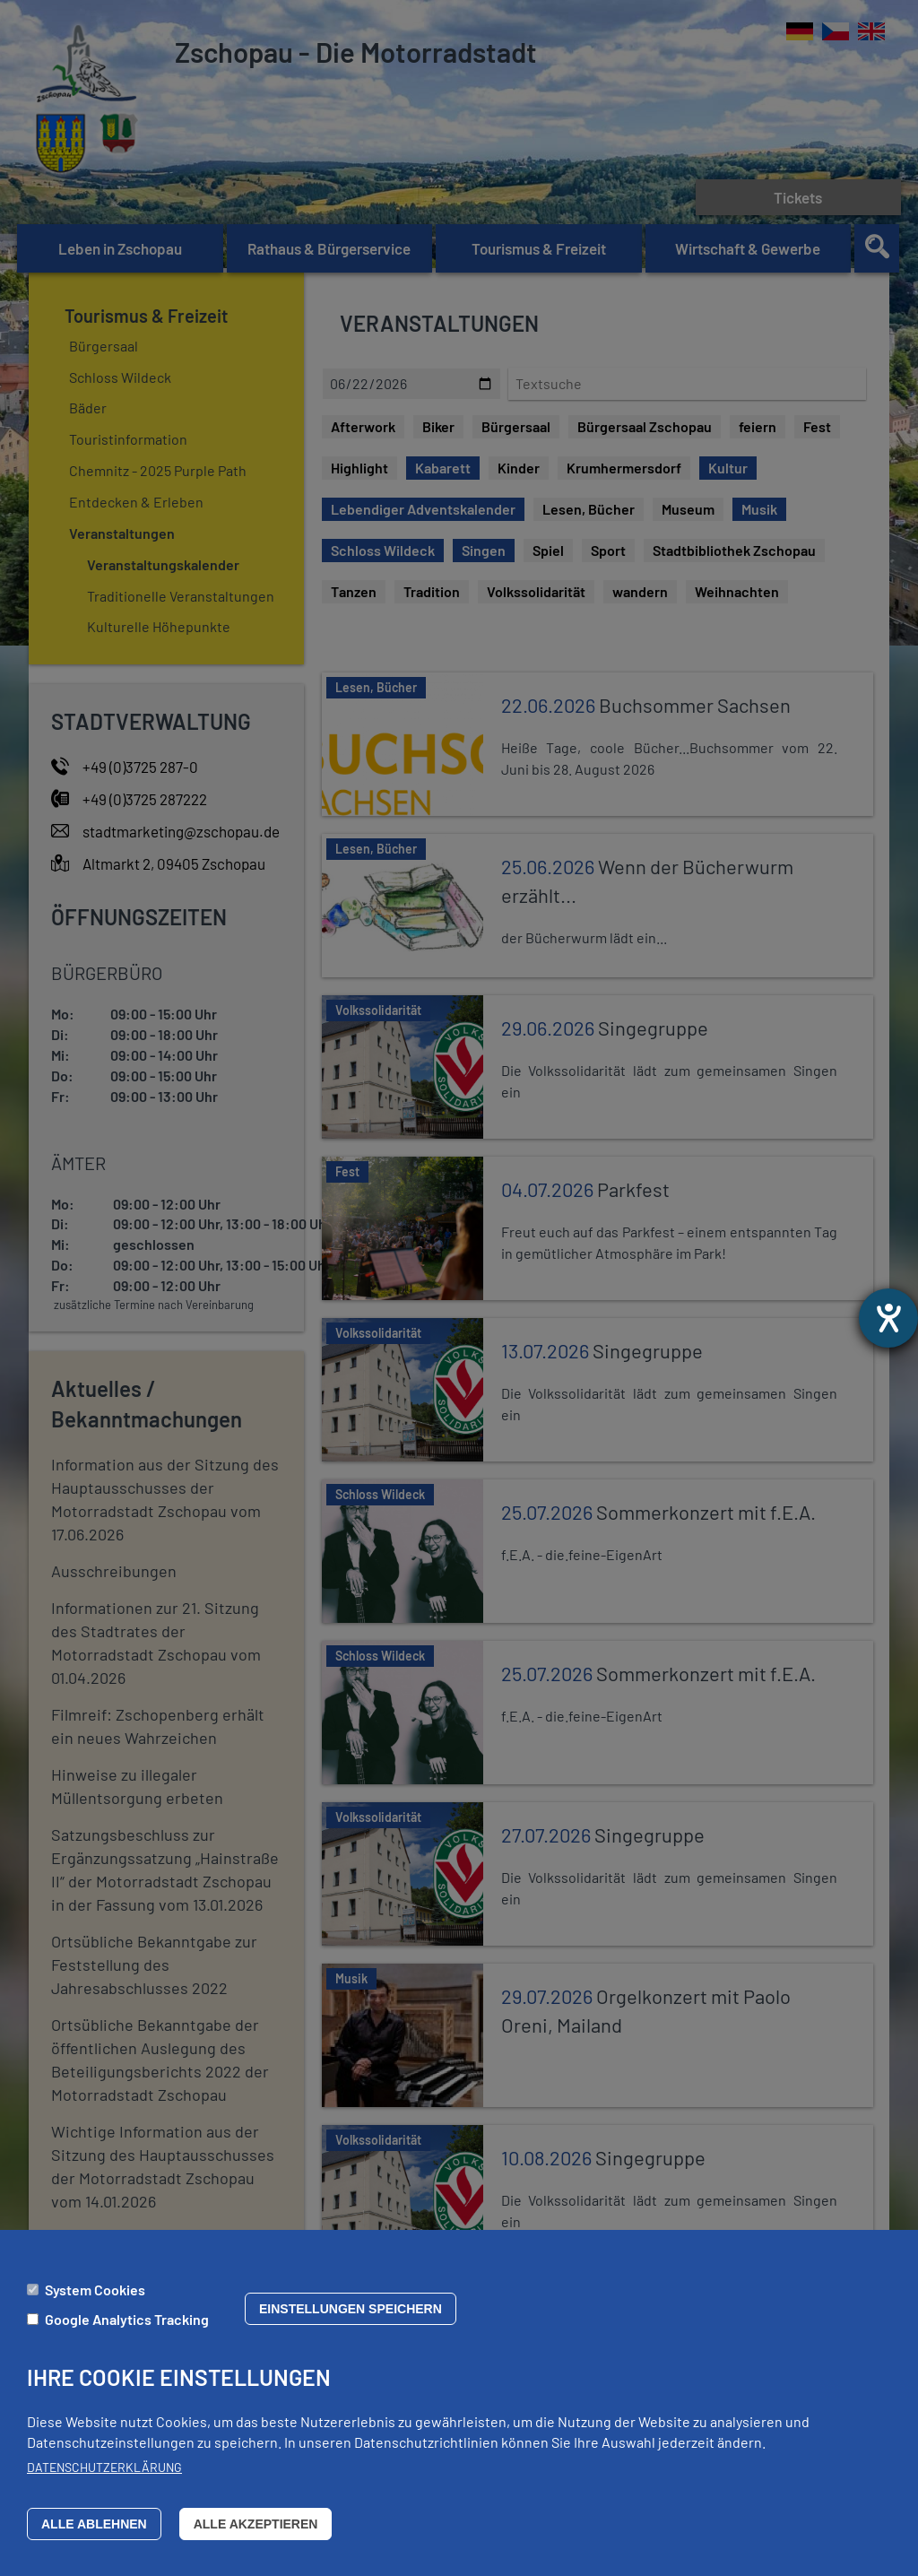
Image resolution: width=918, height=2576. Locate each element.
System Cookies (95, 2289)
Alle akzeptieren (256, 2524)
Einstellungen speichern (350, 2309)
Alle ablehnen (94, 2524)
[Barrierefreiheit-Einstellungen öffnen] (888, 1318)
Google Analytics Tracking (127, 2319)
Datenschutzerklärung (104, 2468)
